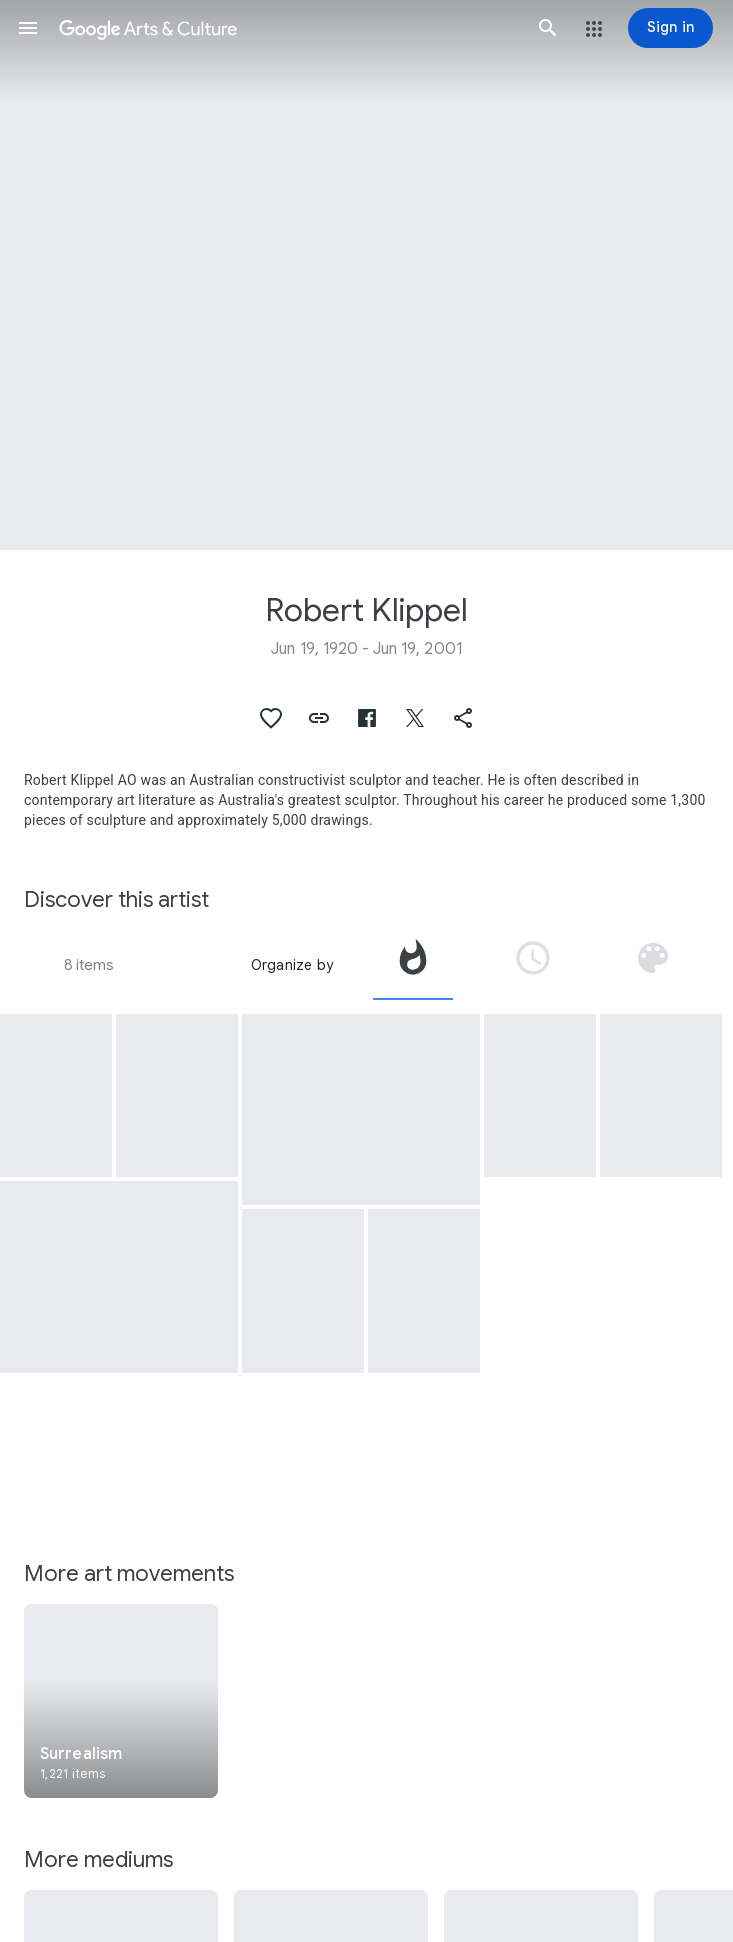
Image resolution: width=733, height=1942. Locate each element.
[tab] (413, 965)
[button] (28, 28)
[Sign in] (670, 28)
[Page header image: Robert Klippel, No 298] (366, 275)
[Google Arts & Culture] (288, 28)
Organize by (292, 965)
